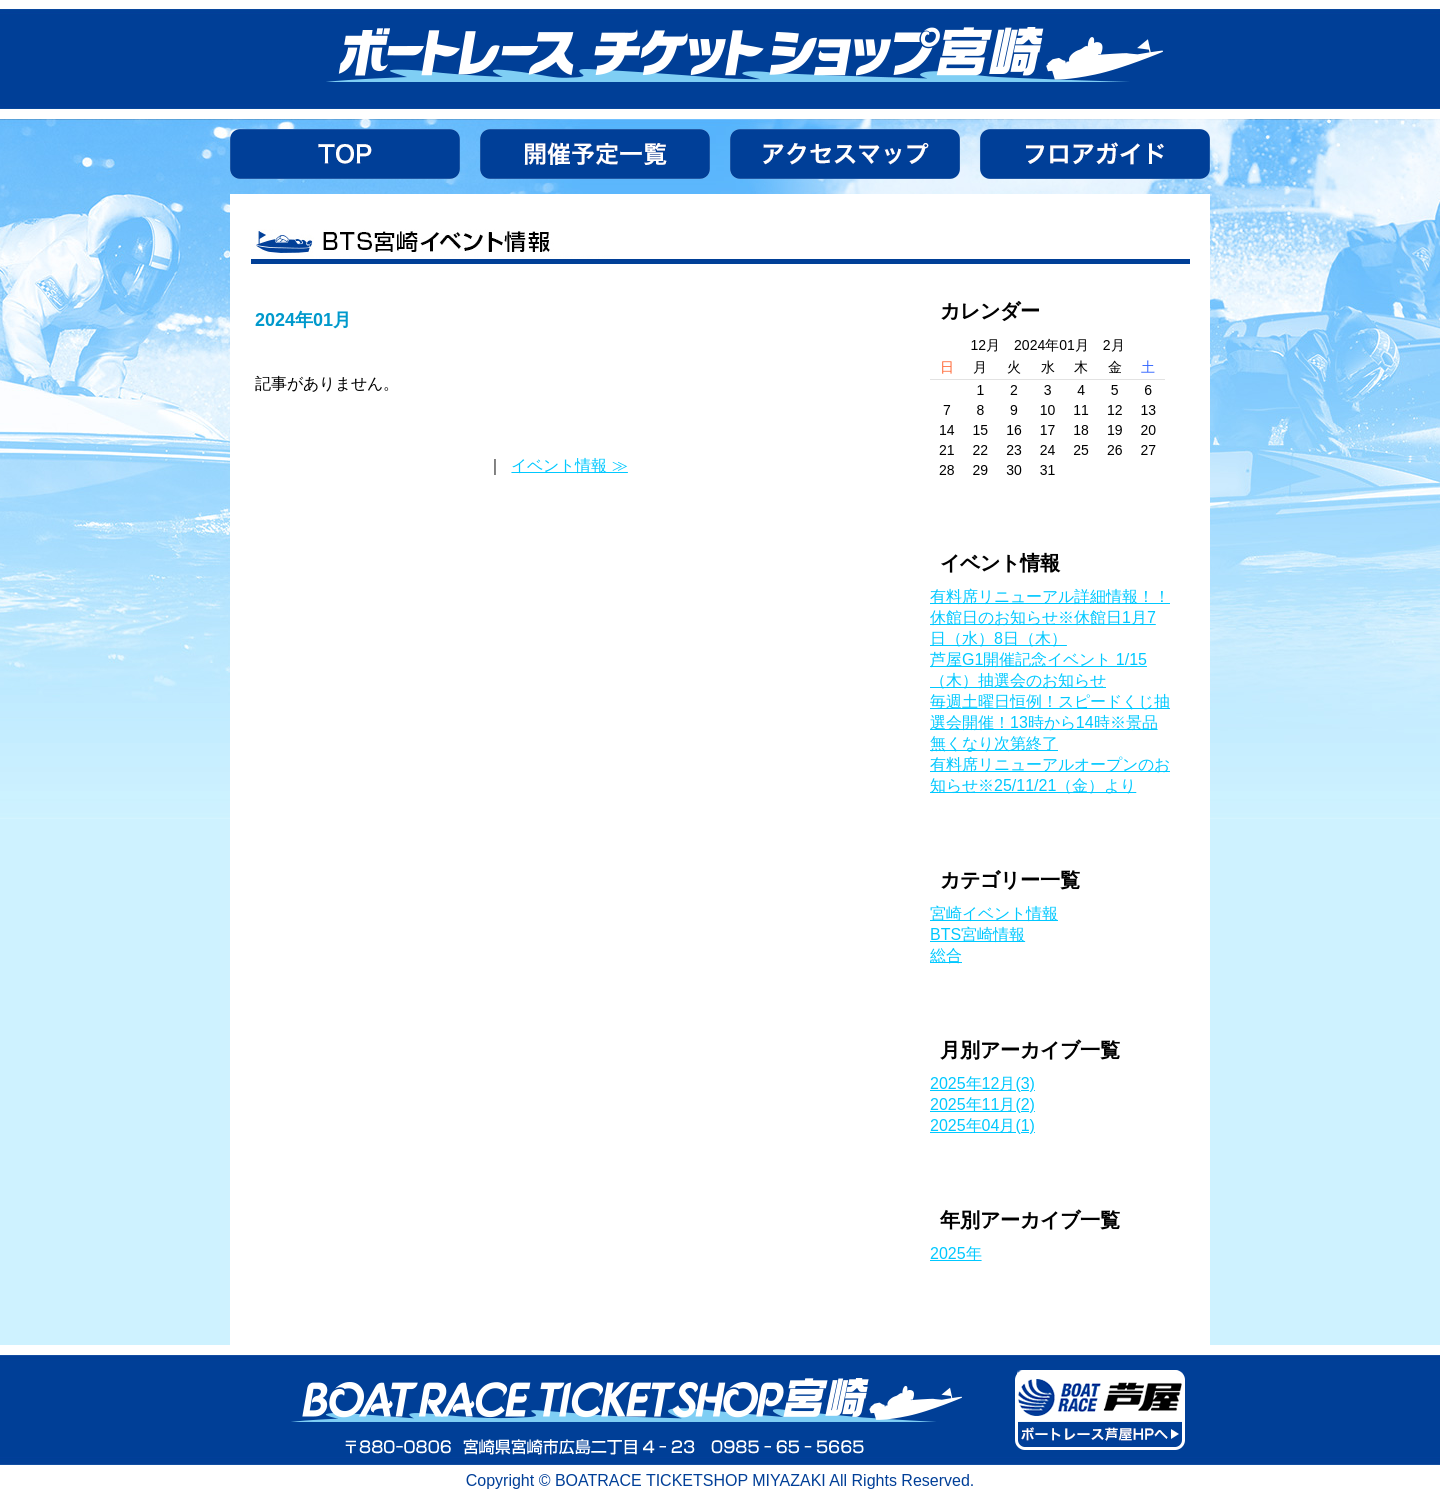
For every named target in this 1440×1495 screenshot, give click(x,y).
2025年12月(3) (982, 1083)
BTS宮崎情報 (977, 934)
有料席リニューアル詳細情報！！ (1050, 596)
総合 (946, 955)
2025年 (956, 1253)
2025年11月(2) (982, 1104)
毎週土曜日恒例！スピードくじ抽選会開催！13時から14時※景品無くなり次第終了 (1050, 722)
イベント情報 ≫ (569, 465)
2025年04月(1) (982, 1125)
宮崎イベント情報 (994, 913)
